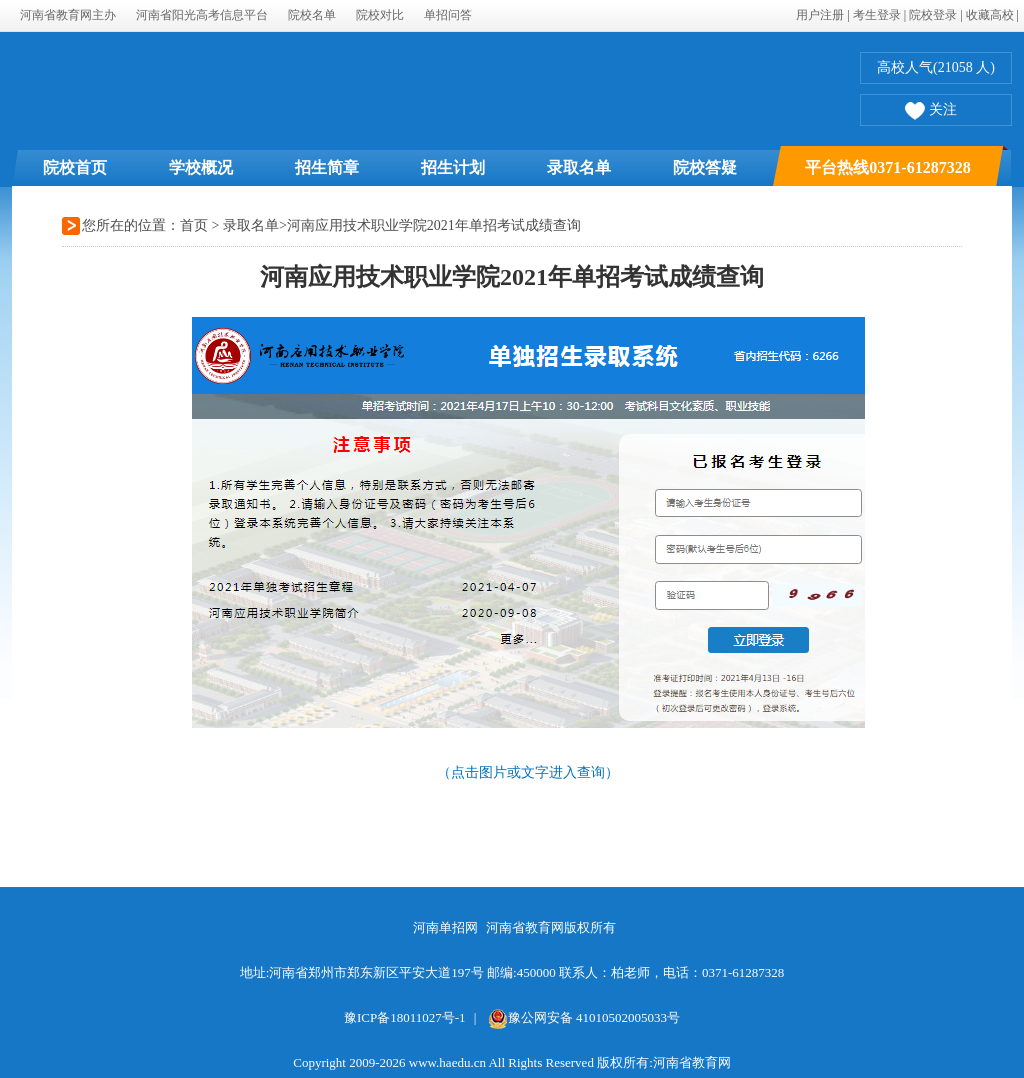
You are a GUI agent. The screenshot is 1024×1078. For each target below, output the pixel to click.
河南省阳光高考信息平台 (202, 15)
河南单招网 (445, 927)
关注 (931, 112)
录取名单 (579, 167)
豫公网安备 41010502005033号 (584, 1017)
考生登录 (877, 15)
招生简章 (327, 167)
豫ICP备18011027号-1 (405, 1017)
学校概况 (201, 167)
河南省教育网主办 (68, 15)
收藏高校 (990, 15)
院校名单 (312, 15)
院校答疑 (705, 167)
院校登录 (933, 15)
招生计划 (453, 167)
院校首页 (75, 167)
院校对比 (380, 15)
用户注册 (820, 15)
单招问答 (448, 15)
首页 (194, 225)
